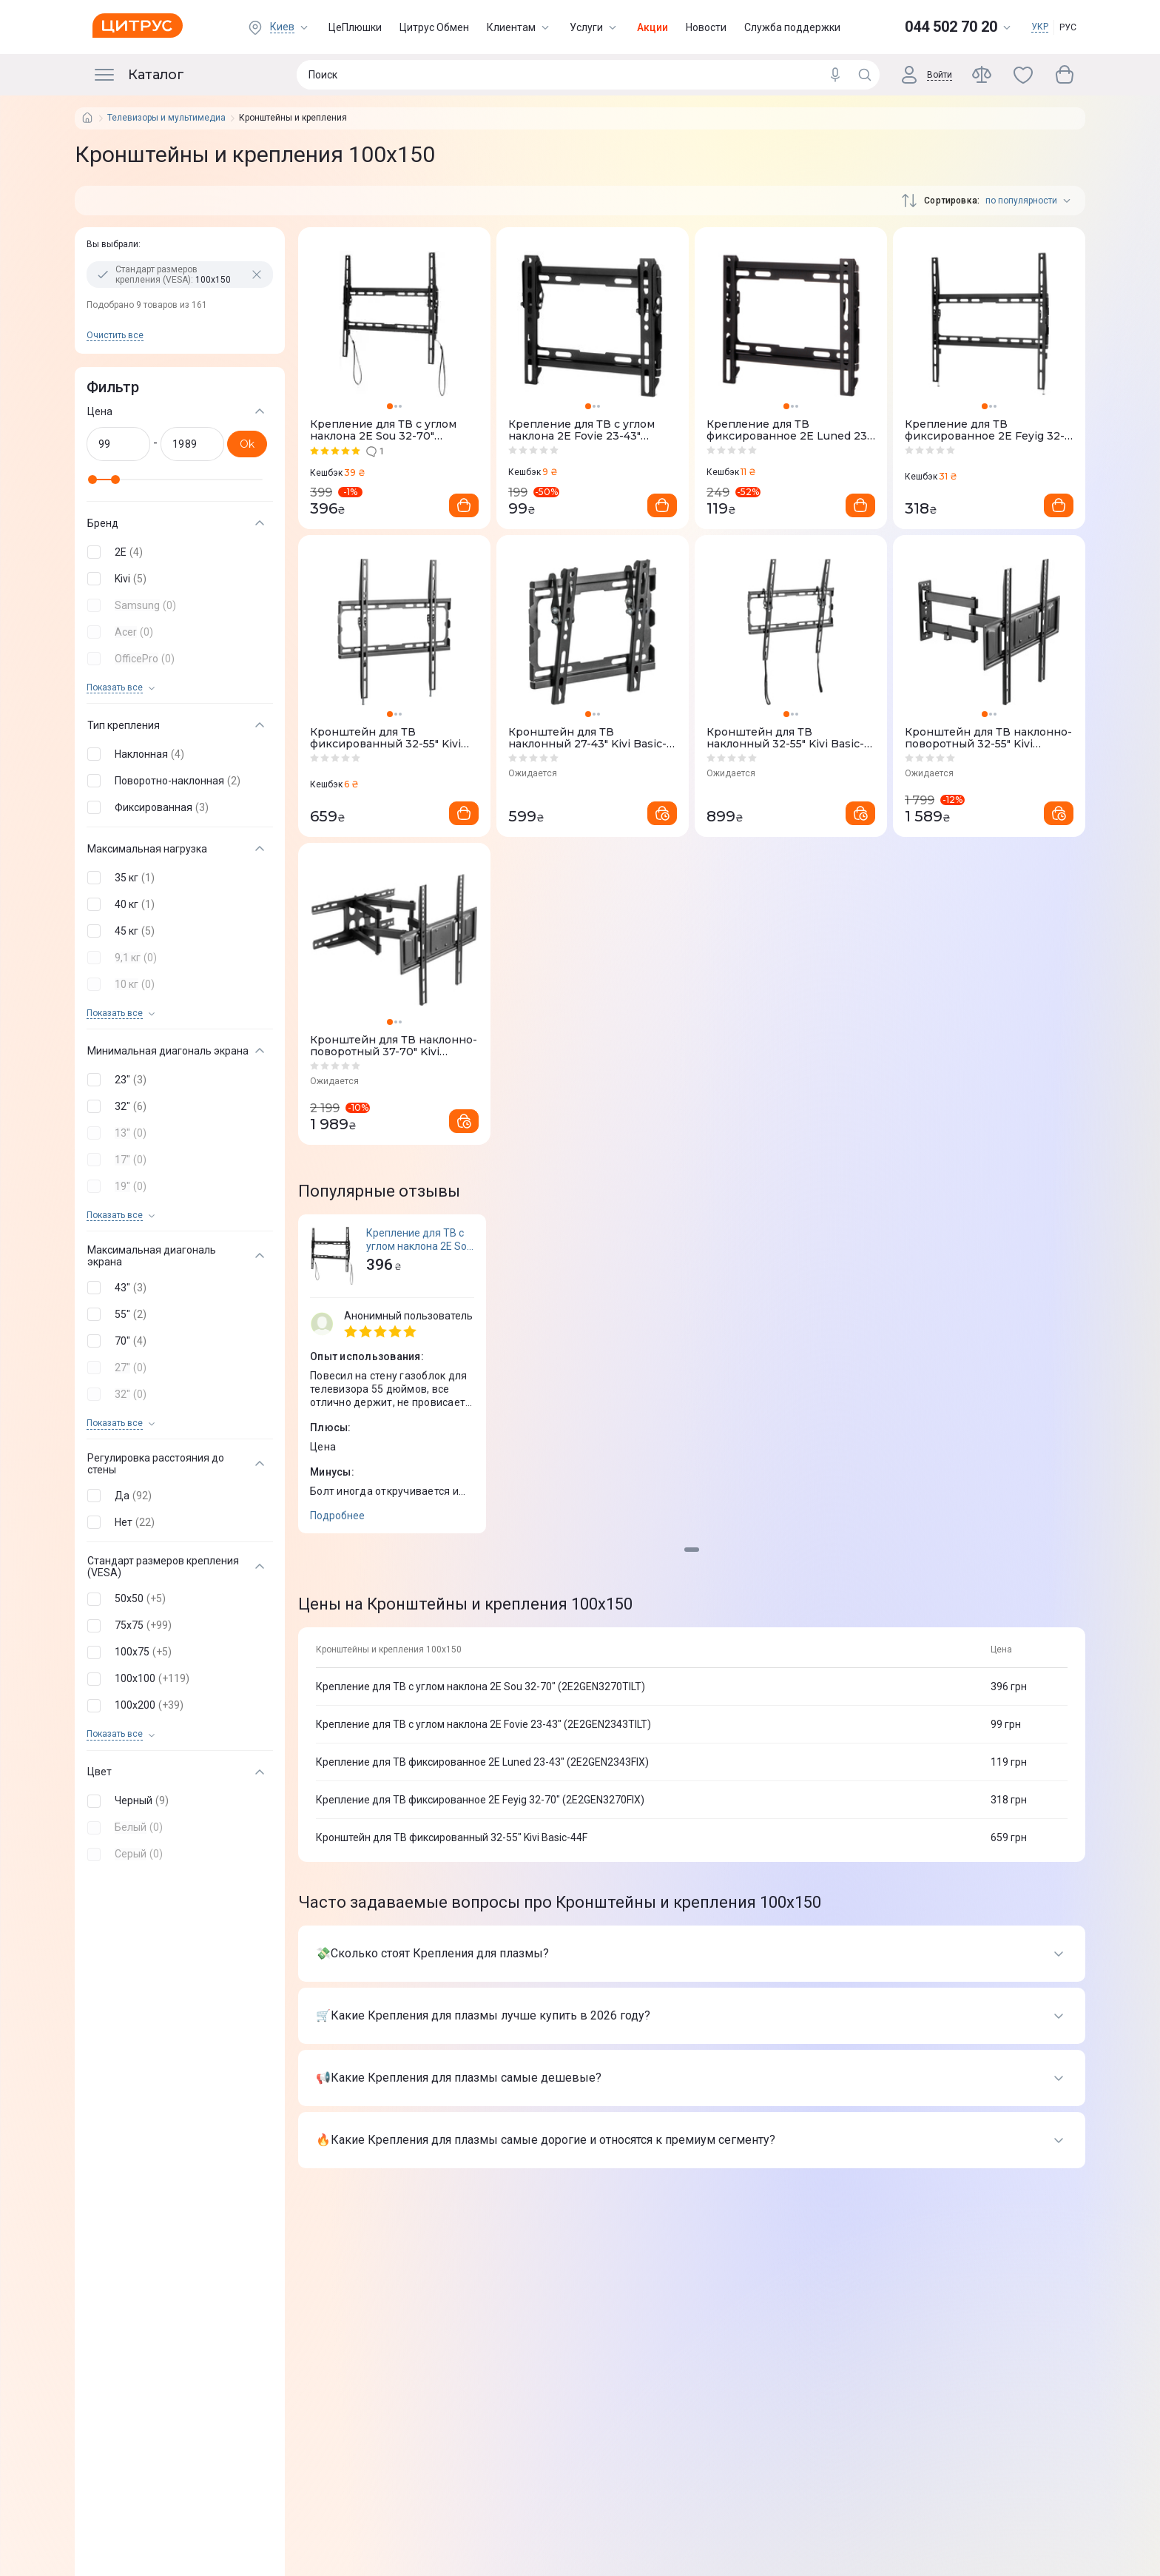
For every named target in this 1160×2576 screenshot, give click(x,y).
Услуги (594, 27)
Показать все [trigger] (115, 688)
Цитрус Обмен (434, 27)
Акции (652, 27)
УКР (1039, 26)
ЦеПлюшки (355, 27)
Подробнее (337, 1515)
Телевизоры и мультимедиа (166, 118)
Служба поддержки (792, 27)
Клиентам (519, 27)
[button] (177, 552)
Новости (706, 27)
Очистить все (115, 335)
